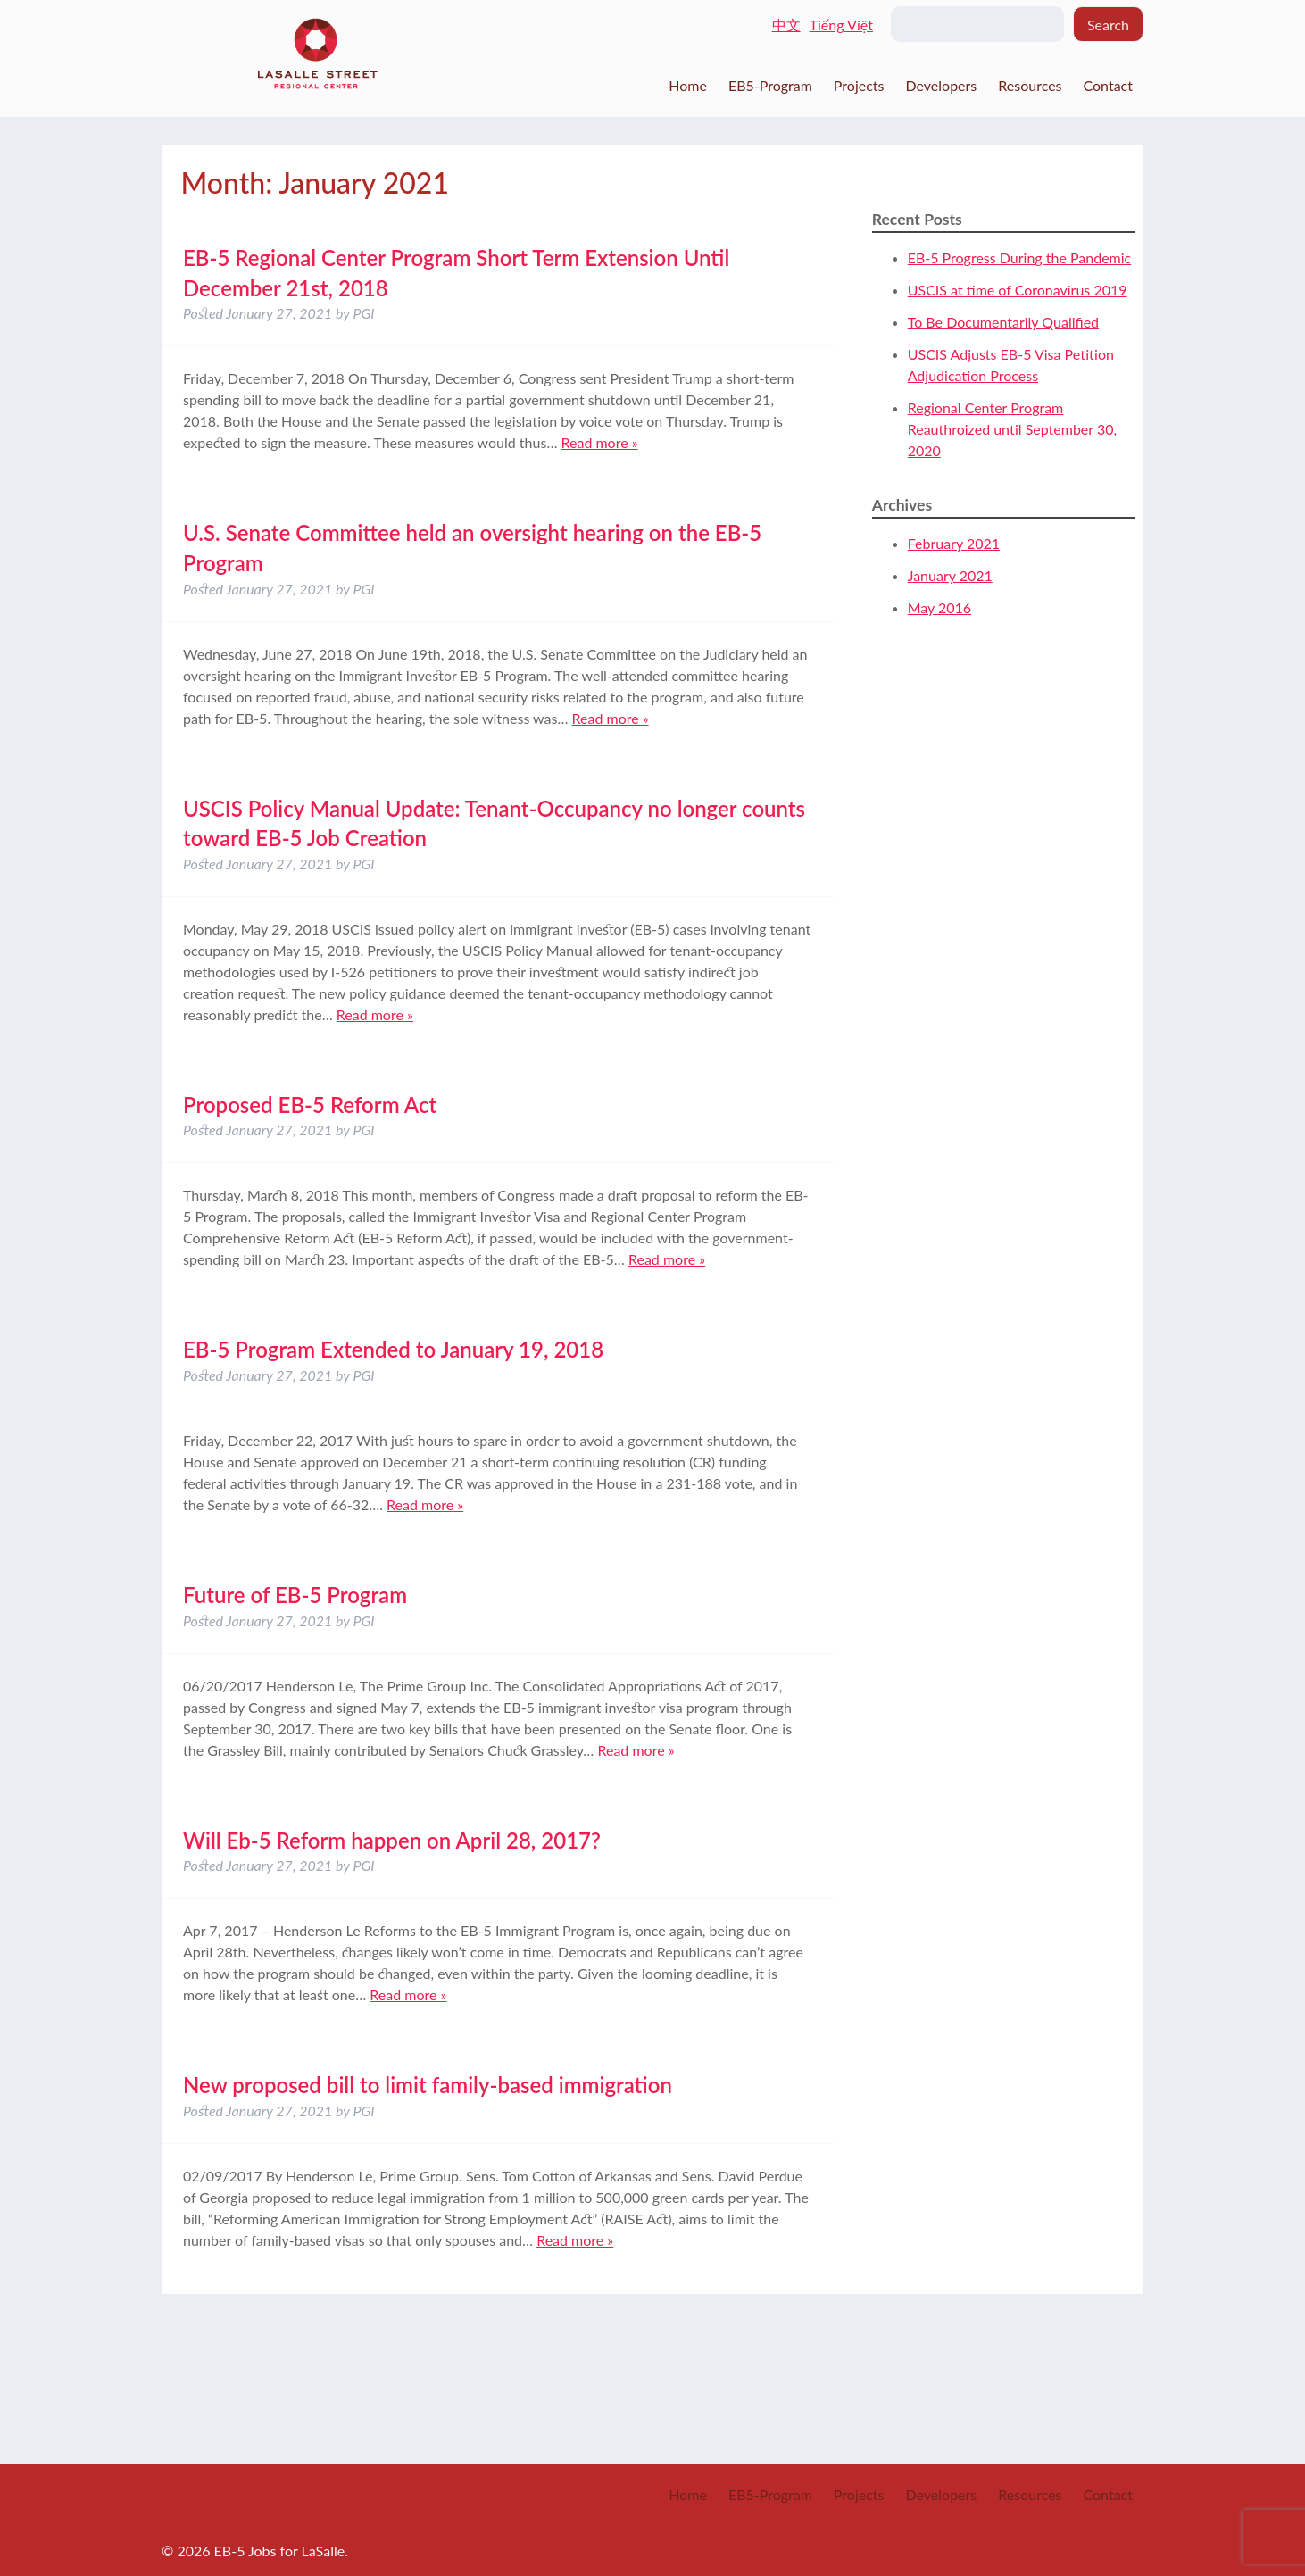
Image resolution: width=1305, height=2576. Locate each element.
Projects (859, 85)
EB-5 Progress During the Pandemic (1020, 257)
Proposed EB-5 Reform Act (309, 1105)
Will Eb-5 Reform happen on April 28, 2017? (392, 1840)
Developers (941, 85)
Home (688, 85)
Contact (1108, 85)
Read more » (599, 442)
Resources (1029, 85)
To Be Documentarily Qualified (1003, 321)
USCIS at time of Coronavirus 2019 (1017, 289)
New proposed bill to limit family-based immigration (427, 2085)
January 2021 (950, 575)
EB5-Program (770, 85)
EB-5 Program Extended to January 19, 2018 (393, 1349)
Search (1108, 24)
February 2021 (954, 543)
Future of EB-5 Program (295, 1595)
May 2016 (939, 607)
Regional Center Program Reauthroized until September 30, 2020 (1012, 429)
